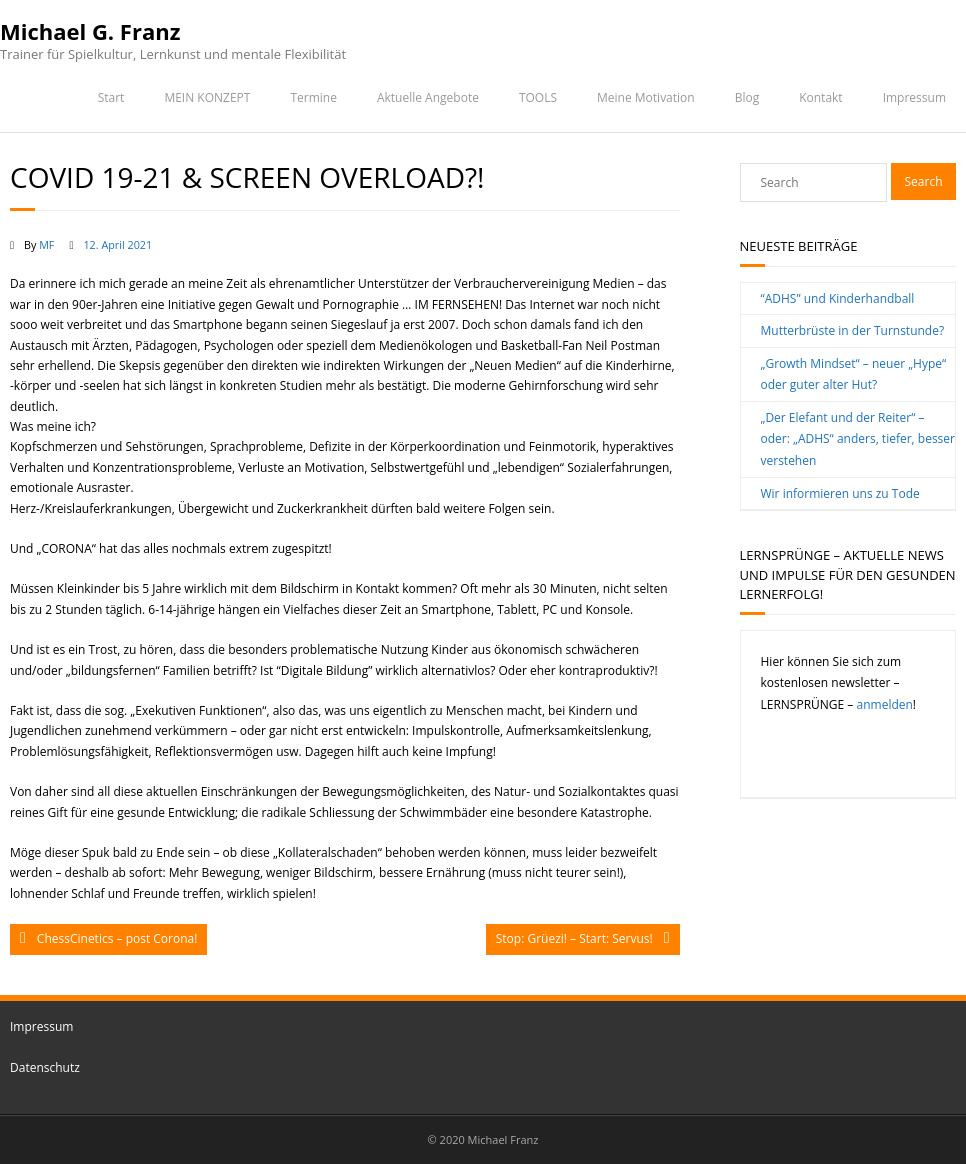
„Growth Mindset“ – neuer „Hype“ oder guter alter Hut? (854, 374)
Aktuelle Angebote (428, 97)
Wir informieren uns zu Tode (840, 493)
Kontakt (820, 97)
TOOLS (538, 97)
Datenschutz (45, 1067)
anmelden (885, 704)
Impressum (914, 97)
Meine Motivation (646, 97)
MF (46, 244)
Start (111, 97)
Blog (747, 97)
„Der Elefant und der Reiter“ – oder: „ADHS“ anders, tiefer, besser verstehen (858, 439)
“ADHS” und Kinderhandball (838, 298)
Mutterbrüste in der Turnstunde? (853, 330)
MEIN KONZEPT (207, 97)
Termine (313, 97)
